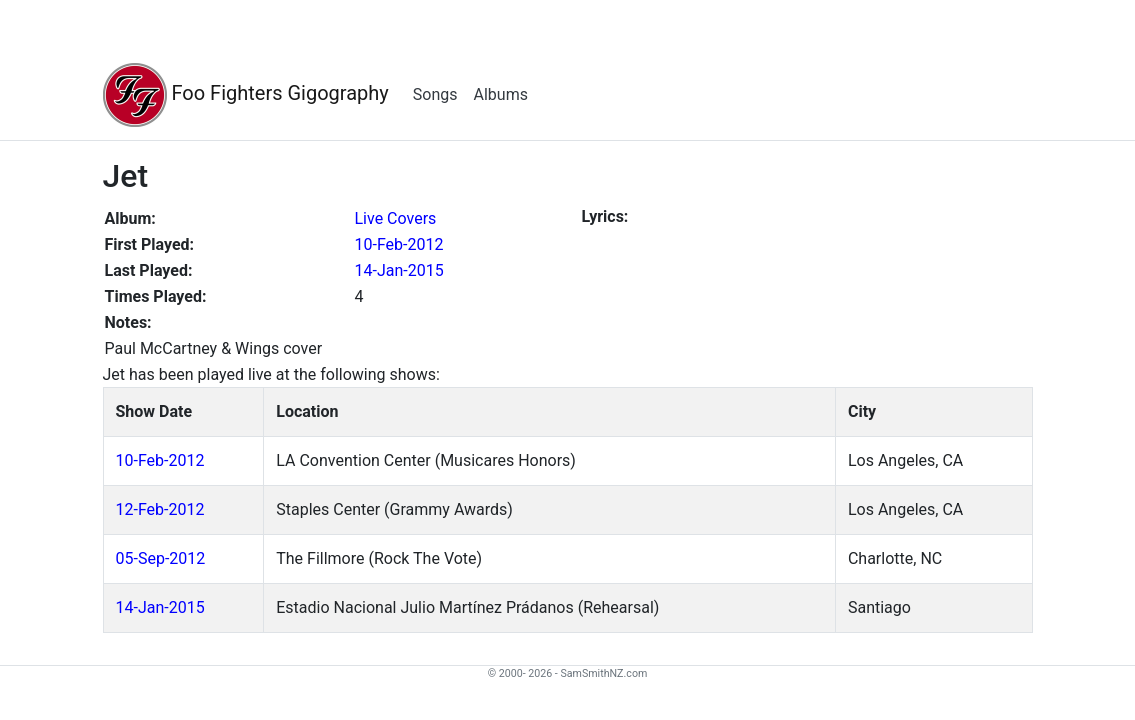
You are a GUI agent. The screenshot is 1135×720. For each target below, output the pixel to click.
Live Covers (396, 218)
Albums (501, 94)
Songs (435, 94)
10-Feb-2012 (399, 244)
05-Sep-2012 (161, 558)
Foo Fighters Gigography (246, 95)
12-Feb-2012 (160, 509)
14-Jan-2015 (399, 270)
